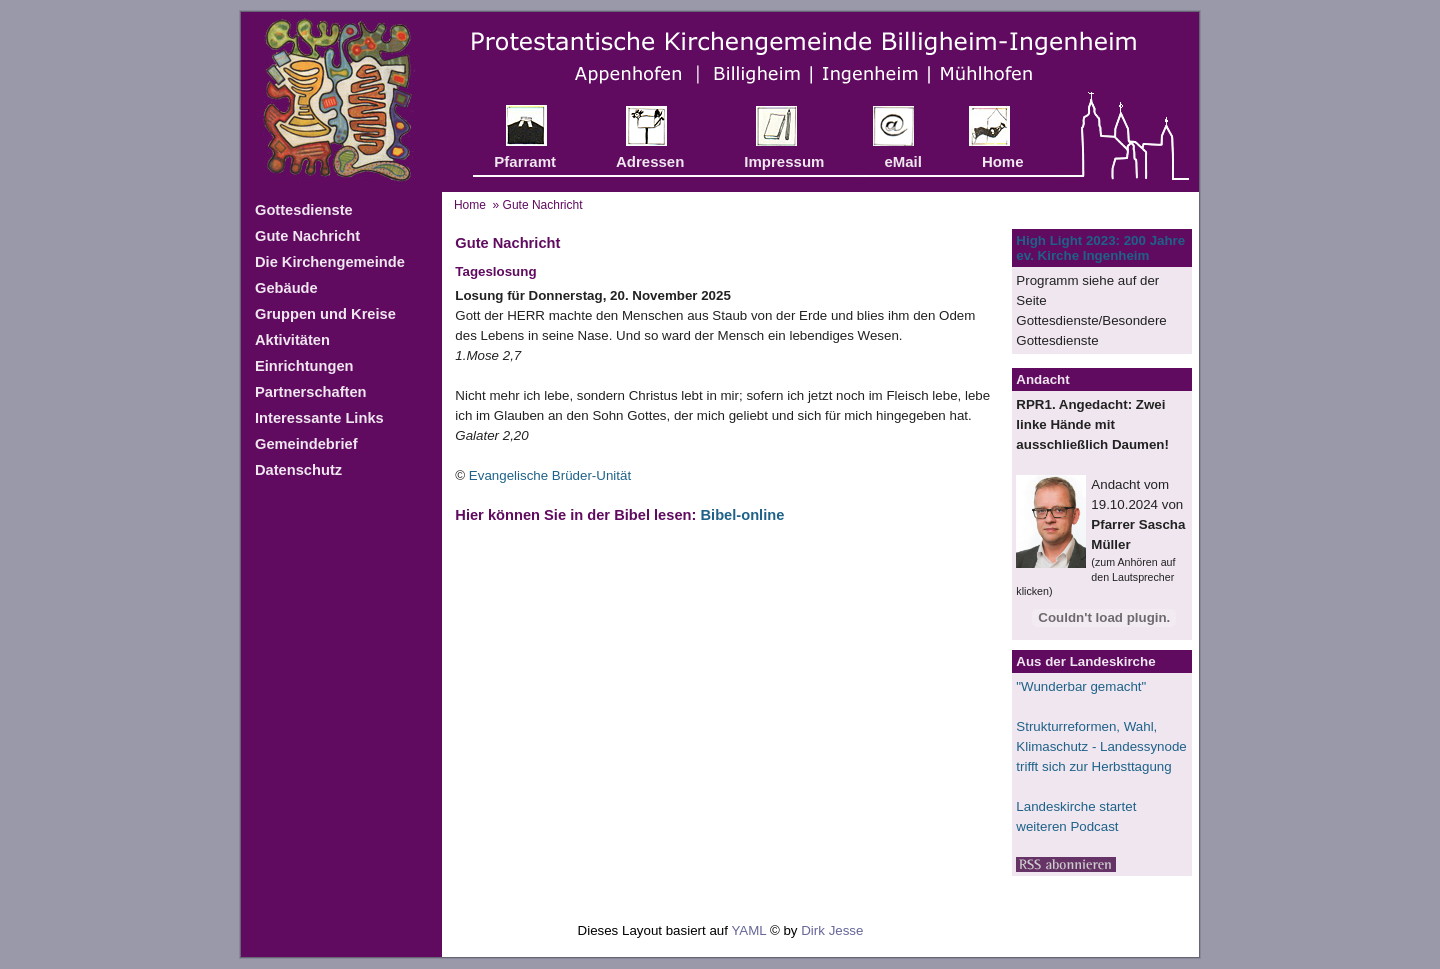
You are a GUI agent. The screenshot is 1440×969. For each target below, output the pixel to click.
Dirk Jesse (832, 930)
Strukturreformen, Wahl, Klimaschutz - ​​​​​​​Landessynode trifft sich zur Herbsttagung (1101, 746)
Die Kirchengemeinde (330, 262)
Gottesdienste (304, 210)
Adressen (650, 161)
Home (1003, 161)
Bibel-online (742, 515)
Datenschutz (298, 470)
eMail (903, 161)
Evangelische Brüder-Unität (550, 475)
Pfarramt (525, 161)
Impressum (784, 161)
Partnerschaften (311, 392)
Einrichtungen (304, 366)
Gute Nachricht (307, 236)
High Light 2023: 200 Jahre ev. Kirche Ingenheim (1100, 248)
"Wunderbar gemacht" (1081, 686)
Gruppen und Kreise (325, 314)
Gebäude (286, 288)
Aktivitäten (292, 340)
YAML (748, 930)
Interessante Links (319, 418)
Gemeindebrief (306, 444)
